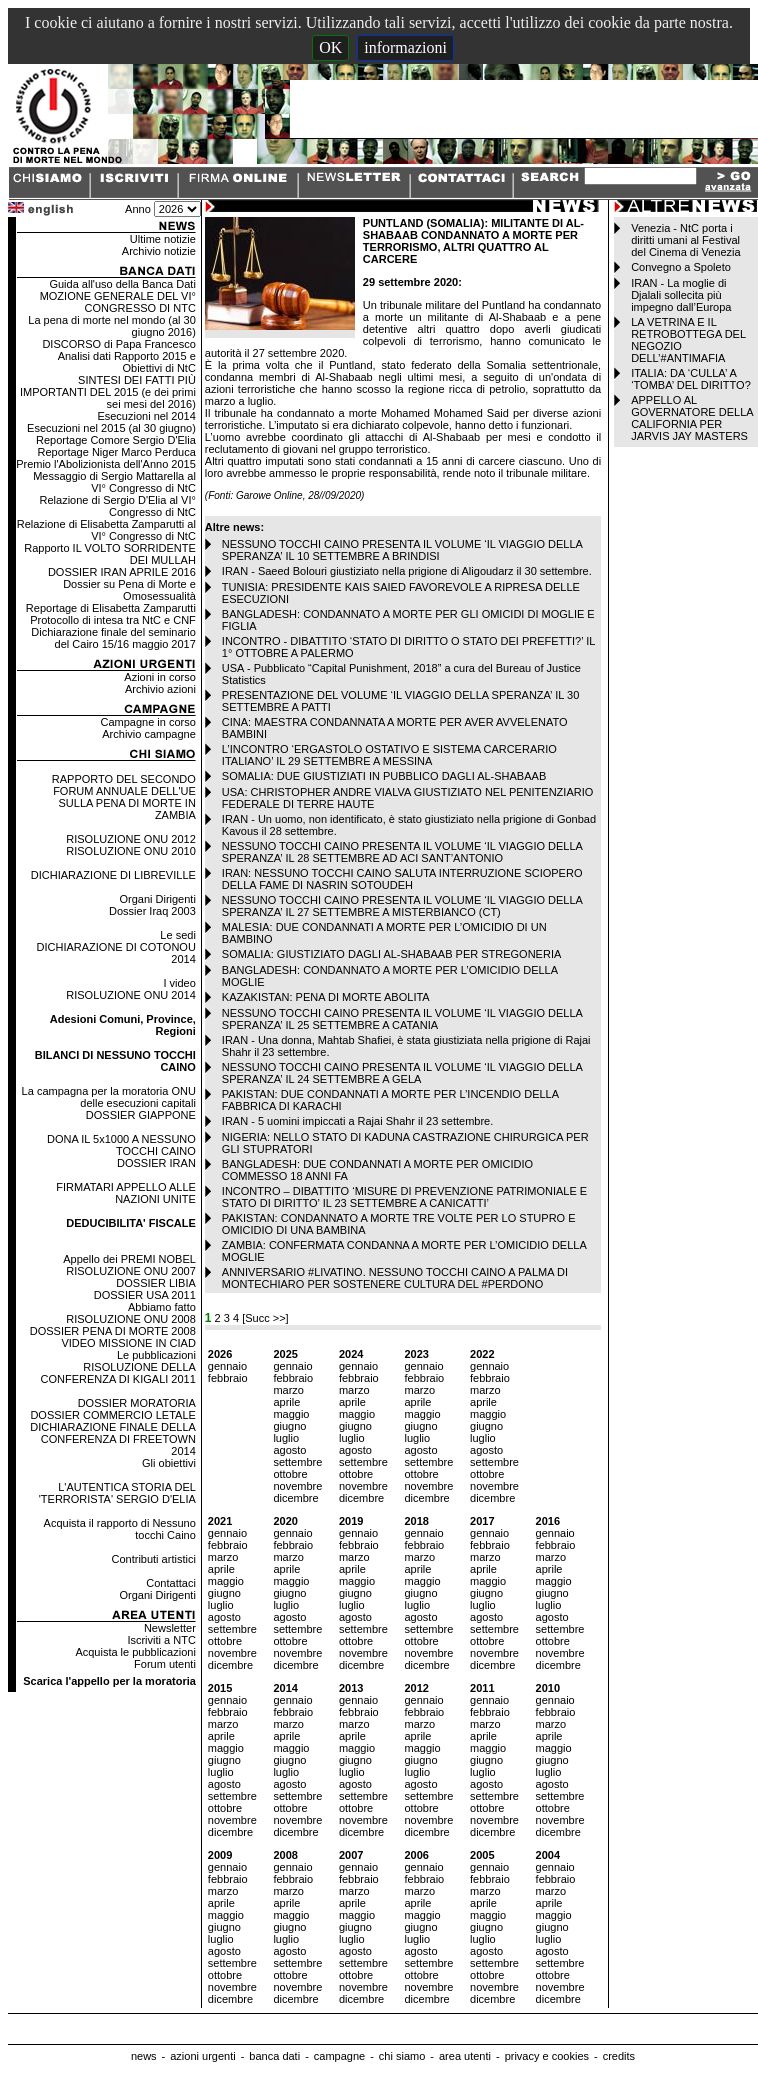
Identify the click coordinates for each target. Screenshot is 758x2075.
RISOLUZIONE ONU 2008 (131, 1319)
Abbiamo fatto (162, 1307)
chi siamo (402, 2056)
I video (179, 983)
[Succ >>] (265, 1318)
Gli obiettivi (169, 1463)
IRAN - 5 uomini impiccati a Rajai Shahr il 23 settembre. (357, 1121)
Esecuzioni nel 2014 (146, 416)
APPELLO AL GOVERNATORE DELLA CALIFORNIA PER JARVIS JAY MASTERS (692, 418)
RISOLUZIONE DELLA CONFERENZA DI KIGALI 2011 (118, 1373)
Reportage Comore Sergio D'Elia (116, 440)
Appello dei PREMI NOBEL (129, 1259)
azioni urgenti (202, 2056)
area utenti (465, 2056)
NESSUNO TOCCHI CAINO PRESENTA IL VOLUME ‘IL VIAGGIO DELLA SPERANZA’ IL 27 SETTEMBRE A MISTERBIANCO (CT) (402, 906)
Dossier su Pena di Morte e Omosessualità (129, 590)
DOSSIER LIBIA (155, 1283)
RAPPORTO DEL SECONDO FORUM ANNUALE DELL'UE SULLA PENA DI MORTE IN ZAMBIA (124, 797)
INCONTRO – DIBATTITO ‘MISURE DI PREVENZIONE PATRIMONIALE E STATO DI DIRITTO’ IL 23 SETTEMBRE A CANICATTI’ (404, 1197)
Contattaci (171, 1583)
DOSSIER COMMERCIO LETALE (112, 1415)
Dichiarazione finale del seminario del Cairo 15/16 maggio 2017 (113, 638)
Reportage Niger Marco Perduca (116, 452)
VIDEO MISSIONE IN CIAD (128, 1343)
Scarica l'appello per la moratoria (109, 1681)
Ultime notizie (163, 239)
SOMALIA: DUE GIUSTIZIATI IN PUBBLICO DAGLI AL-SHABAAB (384, 776)
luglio (286, 1438)
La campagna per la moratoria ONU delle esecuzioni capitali (109, 1097)
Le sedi (177, 935)
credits (619, 2056)
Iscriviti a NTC (161, 1640)
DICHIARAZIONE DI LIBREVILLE (113, 875)
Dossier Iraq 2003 (152, 911)
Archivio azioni (160, 689)
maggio (291, 1414)
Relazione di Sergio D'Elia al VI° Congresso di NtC (118, 506)
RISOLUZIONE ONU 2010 (131, 851)
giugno (289, 1426)
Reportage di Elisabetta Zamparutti (111, 608)
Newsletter (170, 1628)
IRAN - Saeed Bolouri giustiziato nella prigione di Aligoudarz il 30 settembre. (407, 571)
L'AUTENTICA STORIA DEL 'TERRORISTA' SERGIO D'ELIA (117, 1493)
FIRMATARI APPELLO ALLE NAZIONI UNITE (126, 1193)
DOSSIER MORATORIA (137, 1403)
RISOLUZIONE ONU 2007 (131, 1271)
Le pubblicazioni (156, 1355)
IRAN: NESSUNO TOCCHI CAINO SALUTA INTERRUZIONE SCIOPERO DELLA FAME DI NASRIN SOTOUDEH (402, 879)
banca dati (274, 2056)
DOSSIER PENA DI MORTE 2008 (113, 1331)
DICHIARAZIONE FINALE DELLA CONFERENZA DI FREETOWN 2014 (113, 1439)
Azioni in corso (160, 677)
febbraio (228, 1378)
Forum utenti (165, 1664)
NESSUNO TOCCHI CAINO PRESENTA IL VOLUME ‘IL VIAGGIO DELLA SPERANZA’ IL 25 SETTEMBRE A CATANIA (402, 1019)
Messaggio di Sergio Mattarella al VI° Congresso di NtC (114, 482)
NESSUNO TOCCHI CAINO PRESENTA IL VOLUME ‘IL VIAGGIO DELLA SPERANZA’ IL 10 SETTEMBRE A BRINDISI (402, 550)
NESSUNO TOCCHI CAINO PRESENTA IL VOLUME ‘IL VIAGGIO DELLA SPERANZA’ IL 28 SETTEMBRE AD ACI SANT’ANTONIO (402, 852)
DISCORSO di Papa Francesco (118, 344)
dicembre (295, 1498)
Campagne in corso (147, 722)
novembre (297, 1486)
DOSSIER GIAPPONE (141, 1115)
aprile (286, 1402)
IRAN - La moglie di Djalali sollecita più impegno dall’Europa (681, 295)
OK (330, 47)
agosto (289, 1450)
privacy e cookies (547, 2056)
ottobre (290, 1474)
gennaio (227, 1366)
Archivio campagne (149, 734)
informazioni (405, 47)
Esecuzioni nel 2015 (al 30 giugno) (111, 428)
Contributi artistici (153, 1559)
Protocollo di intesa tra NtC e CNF (113, 620)
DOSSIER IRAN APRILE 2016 (122, 572)
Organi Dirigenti (157, 899)
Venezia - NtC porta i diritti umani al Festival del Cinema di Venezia (685, 240)
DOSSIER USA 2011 (145, 1295)
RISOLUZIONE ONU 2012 (131, 839)
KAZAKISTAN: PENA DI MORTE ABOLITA (326, 997)
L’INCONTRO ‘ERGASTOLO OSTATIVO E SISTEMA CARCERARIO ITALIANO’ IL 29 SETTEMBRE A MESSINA (389, 755)
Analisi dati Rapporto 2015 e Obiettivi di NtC (127, 362)
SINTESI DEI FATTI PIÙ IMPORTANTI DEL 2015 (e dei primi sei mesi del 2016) (108, 392)
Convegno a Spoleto (681, 267)
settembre (297, 1462)
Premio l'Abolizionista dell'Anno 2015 (106, 464)
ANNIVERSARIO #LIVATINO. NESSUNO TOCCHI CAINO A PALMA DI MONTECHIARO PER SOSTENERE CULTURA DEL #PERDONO (395, 1278)
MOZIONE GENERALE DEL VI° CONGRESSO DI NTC (118, 302)
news (144, 2056)
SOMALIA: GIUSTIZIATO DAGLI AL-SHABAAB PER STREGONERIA (391, 954)
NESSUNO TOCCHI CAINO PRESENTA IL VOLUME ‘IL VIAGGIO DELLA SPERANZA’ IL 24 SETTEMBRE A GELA (402, 1073)
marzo (288, 1390)
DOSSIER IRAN (156, 1163)
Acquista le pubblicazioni (135, 1652)
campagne (339, 2056)
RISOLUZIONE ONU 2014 (131, 995)
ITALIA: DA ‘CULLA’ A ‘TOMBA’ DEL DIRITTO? (691, 379)
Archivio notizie (159, 251)
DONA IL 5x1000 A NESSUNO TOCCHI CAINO (121, 1145)
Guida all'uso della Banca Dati (122, 284)
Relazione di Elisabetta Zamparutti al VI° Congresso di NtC (106, 530)
